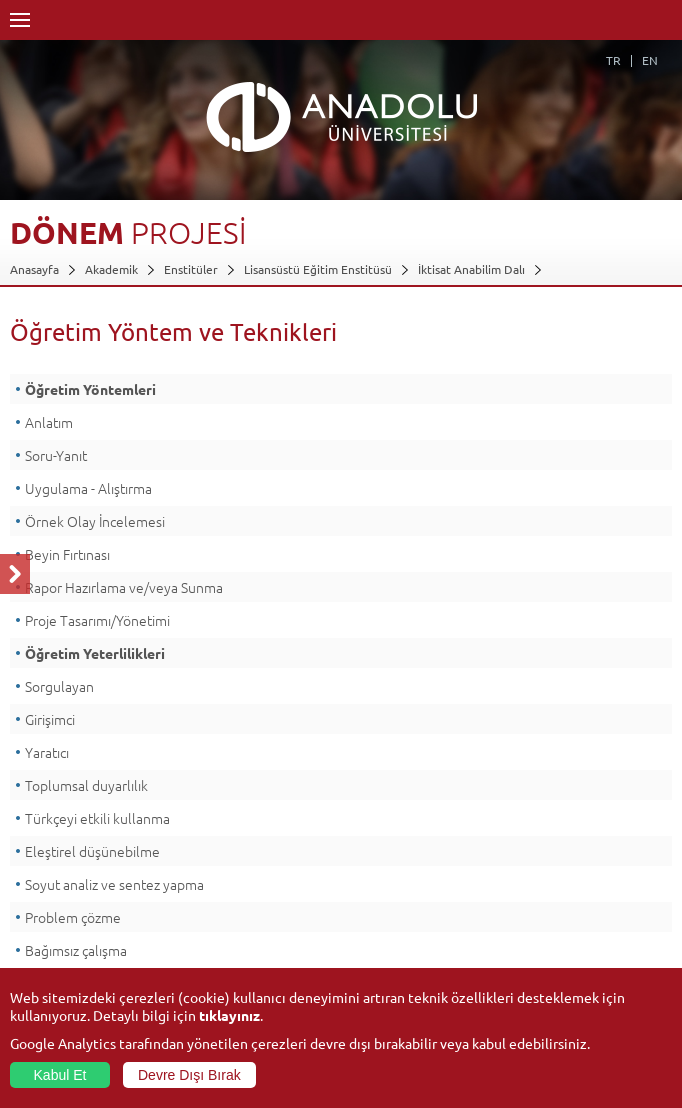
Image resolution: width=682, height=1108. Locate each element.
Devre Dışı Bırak (189, 1075)
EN (650, 60)
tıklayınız (229, 1015)
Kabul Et (60, 1075)
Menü (20, 20)
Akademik (111, 269)
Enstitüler (191, 269)
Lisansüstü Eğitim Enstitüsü (318, 269)
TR (613, 60)
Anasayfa (34, 269)
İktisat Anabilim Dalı (471, 269)
